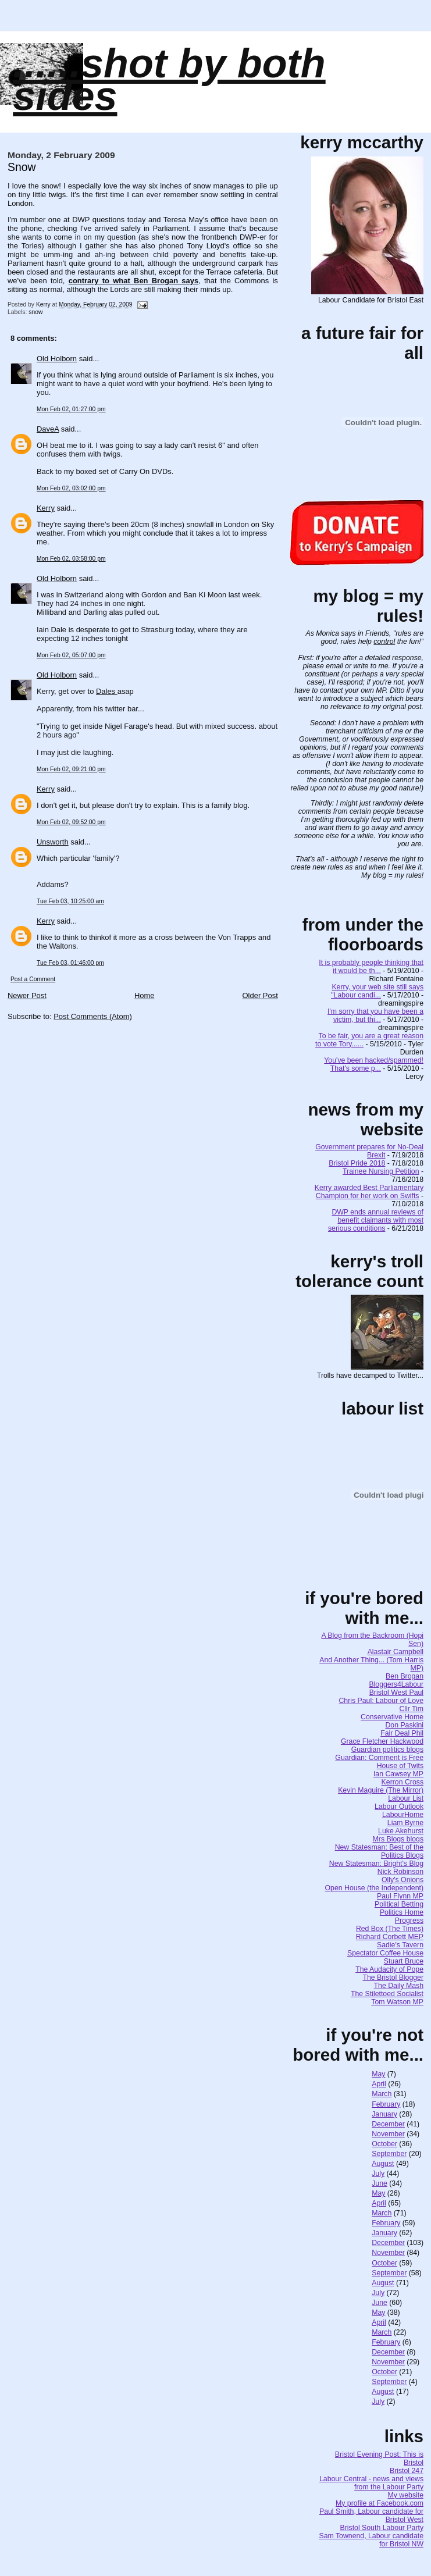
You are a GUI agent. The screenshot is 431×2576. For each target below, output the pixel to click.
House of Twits (400, 1766)
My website (406, 2495)
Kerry (46, 508)
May (378, 2074)
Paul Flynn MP (400, 1896)
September (389, 2154)
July (378, 2173)
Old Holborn (57, 358)
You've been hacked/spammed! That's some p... (373, 1064)
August (383, 2164)
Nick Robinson (400, 1872)
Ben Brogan (404, 1676)
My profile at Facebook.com (379, 2503)
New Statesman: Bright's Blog (376, 1863)
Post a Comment (32, 979)
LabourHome (402, 1815)
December (388, 2124)
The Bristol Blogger (392, 1977)
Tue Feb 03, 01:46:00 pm (70, 963)
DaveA (48, 429)
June (379, 2183)
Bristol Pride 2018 (357, 1163)
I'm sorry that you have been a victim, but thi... (375, 1015)
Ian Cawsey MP (398, 1774)
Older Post (260, 995)
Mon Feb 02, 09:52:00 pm (71, 822)
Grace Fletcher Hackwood (382, 1741)
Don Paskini (404, 1725)
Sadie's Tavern (400, 1945)
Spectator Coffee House (385, 1953)
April (379, 2084)
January (384, 2114)
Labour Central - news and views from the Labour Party (371, 2483)
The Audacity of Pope (389, 1969)
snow (35, 312)
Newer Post (27, 995)
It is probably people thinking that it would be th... (371, 967)
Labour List (405, 1798)
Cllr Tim (411, 1709)
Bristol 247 (406, 2471)
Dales (106, 691)
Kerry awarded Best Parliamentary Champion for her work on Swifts (369, 1192)
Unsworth (53, 842)
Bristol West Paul (396, 1692)
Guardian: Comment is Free (379, 1758)
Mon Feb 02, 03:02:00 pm (71, 488)
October (384, 2144)
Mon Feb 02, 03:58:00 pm (71, 558)
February (386, 2104)
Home (144, 995)
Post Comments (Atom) (93, 1016)
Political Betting (399, 1904)
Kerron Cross (402, 1782)
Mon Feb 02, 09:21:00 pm (71, 769)
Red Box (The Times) (389, 1929)
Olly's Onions (402, 1880)
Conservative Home (392, 1717)
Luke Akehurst (400, 1831)
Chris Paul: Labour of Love (381, 1701)
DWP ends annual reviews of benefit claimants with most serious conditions (375, 1220)
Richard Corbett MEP (389, 1937)
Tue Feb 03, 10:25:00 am (70, 901)
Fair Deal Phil (401, 1733)
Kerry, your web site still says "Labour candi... (377, 991)
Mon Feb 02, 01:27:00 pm (71, 409)
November (388, 2134)
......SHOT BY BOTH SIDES (169, 80)
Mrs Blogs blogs (398, 1839)
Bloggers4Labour (396, 1684)
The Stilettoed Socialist (387, 1994)
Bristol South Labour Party (382, 2528)
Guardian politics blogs (387, 1749)
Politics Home (401, 1912)
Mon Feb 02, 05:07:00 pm (71, 655)
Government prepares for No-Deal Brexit (369, 1151)
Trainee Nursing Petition (381, 1171)
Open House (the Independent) (374, 1888)
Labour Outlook (399, 1806)
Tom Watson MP (397, 2002)
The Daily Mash (398, 1986)
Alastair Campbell (395, 1652)
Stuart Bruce (403, 1961)
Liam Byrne (405, 1823)
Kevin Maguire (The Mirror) (380, 1790)
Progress (409, 1920)
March (381, 2094)
